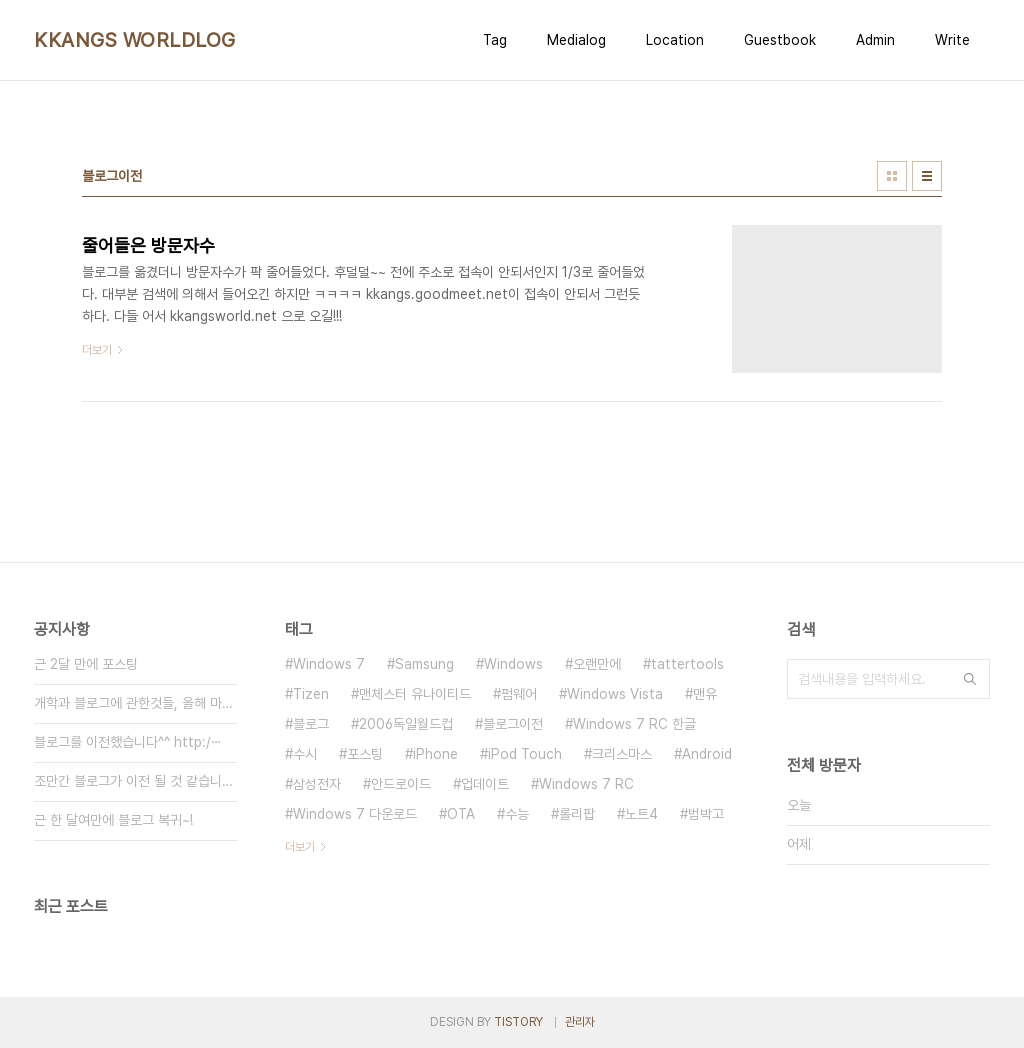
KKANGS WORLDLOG (135, 40)
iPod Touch (525, 754)
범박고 (706, 814)
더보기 (300, 847)
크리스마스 (622, 754)
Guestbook (780, 40)
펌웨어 (519, 694)
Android (707, 754)
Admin (875, 40)
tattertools (687, 664)
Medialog (576, 40)
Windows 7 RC (586, 784)
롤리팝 (577, 814)
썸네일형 (892, 176)
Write (952, 40)
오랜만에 (597, 664)
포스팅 (365, 754)
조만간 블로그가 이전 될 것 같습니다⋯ (135, 781)
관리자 (580, 1022)
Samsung (424, 664)
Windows (513, 664)
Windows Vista (615, 694)
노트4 (641, 814)
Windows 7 (329, 664)
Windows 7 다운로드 (355, 814)
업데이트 (485, 784)
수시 (305, 754)
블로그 (311, 724)
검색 (970, 679)
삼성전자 (317, 784)
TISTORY (518, 1022)
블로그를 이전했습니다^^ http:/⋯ (128, 742)
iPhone (435, 754)
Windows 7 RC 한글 (634, 724)
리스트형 (927, 176)
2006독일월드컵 (406, 724)
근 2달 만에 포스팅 (86, 664)
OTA (461, 814)
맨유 (705, 694)
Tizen (311, 694)
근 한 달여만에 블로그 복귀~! (113, 820)
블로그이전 (513, 724)
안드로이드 (401, 784)
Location (675, 40)
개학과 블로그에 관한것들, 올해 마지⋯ (135, 703)
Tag (495, 40)
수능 (517, 814)
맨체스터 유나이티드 (415, 694)
